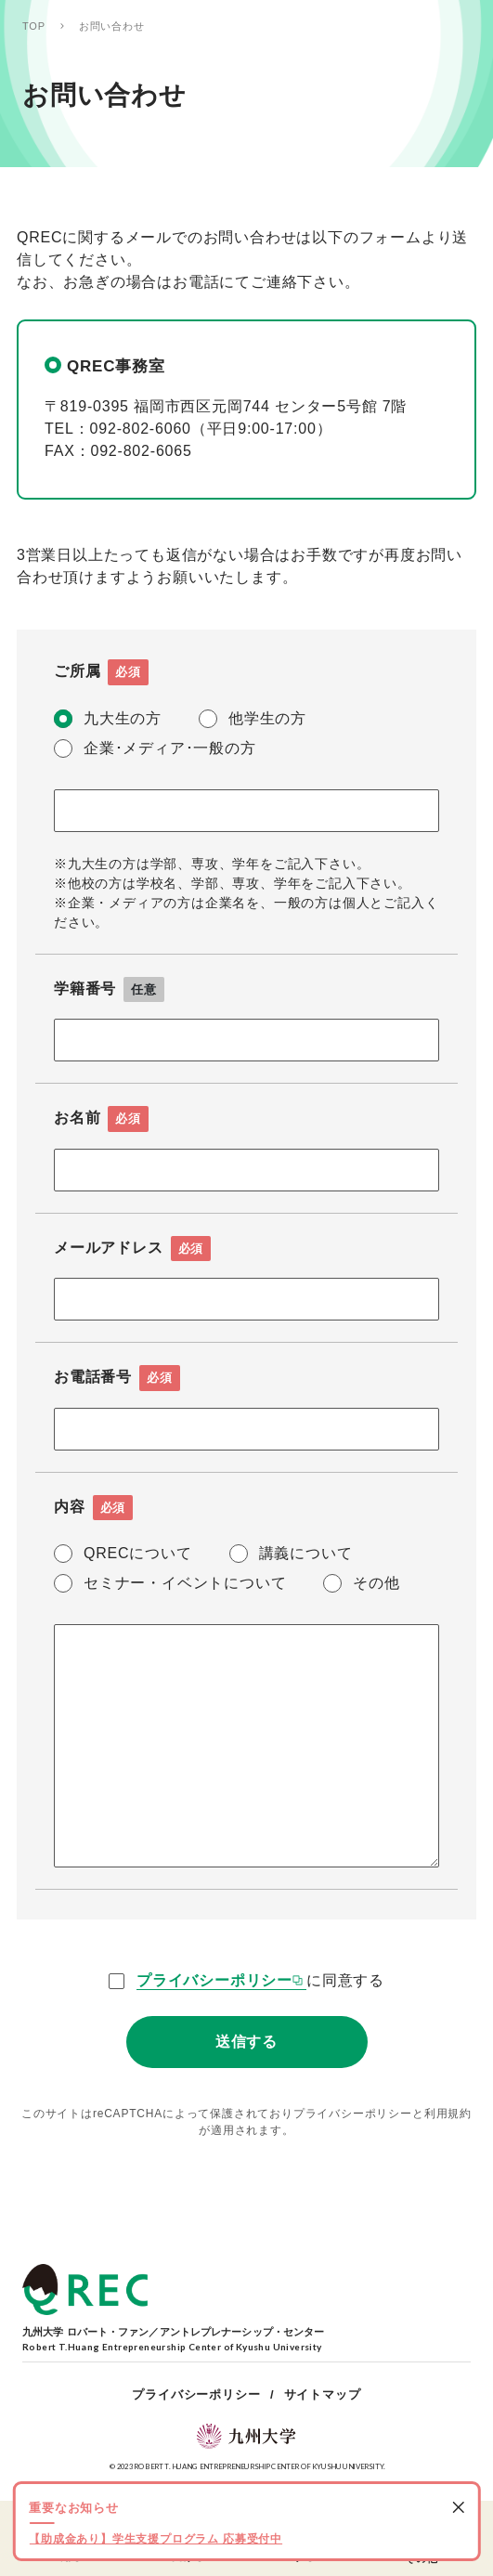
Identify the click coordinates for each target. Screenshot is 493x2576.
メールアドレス (132, 1249)
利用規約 (448, 2113)
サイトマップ (322, 2394)
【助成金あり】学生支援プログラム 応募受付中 (155, 2538)
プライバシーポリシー (214, 1980)
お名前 (101, 1119)
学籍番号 (109, 990)
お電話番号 (117, 1378)
